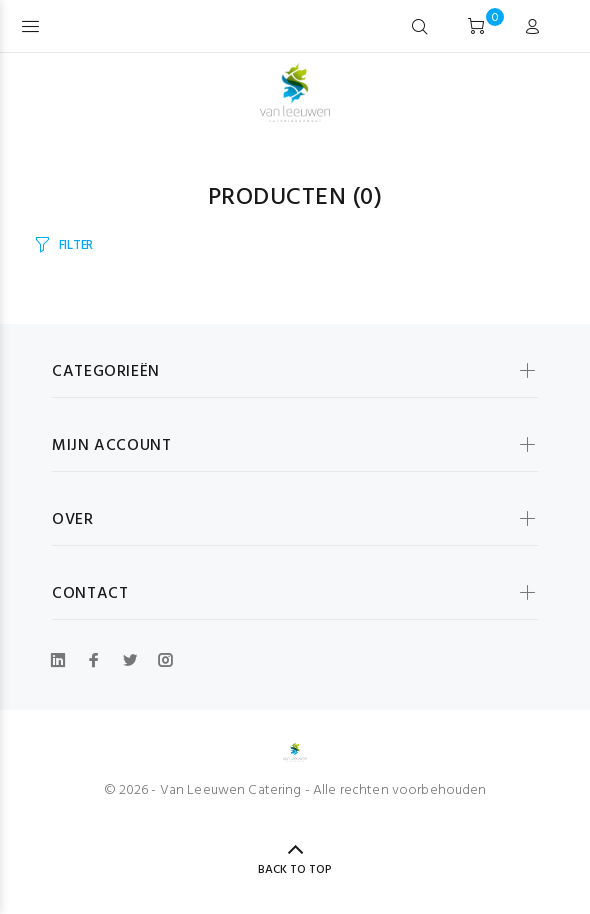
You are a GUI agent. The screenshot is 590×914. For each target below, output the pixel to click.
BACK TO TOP (295, 870)
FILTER (76, 245)
